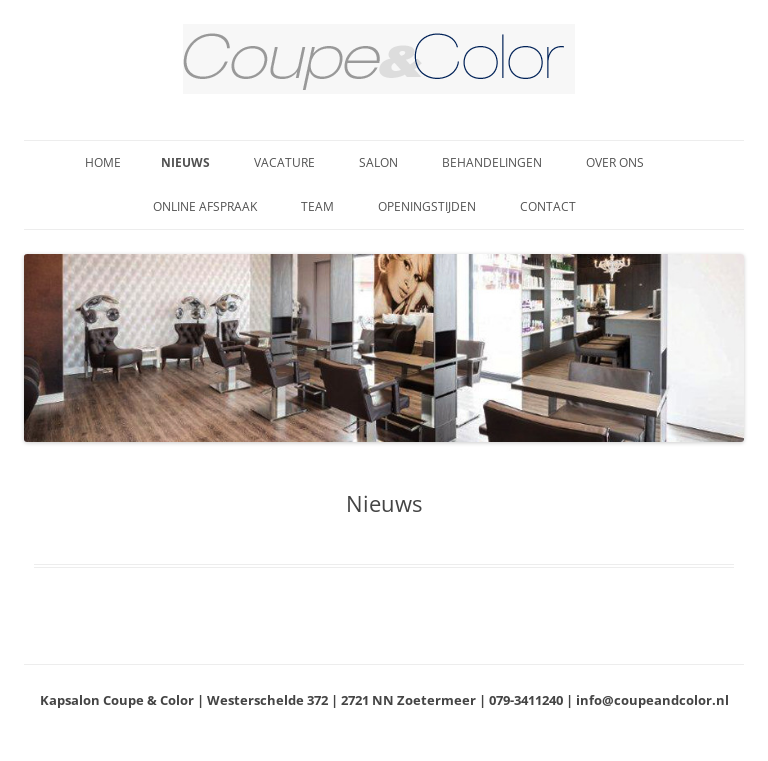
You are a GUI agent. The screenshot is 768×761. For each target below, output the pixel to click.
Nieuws (185, 162)
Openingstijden (427, 206)
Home (103, 162)
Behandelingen (492, 162)
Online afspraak (205, 206)
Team (317, 206)
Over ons (615, 162)
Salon (378, 162)
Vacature (284, 162)
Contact (548, 206)
